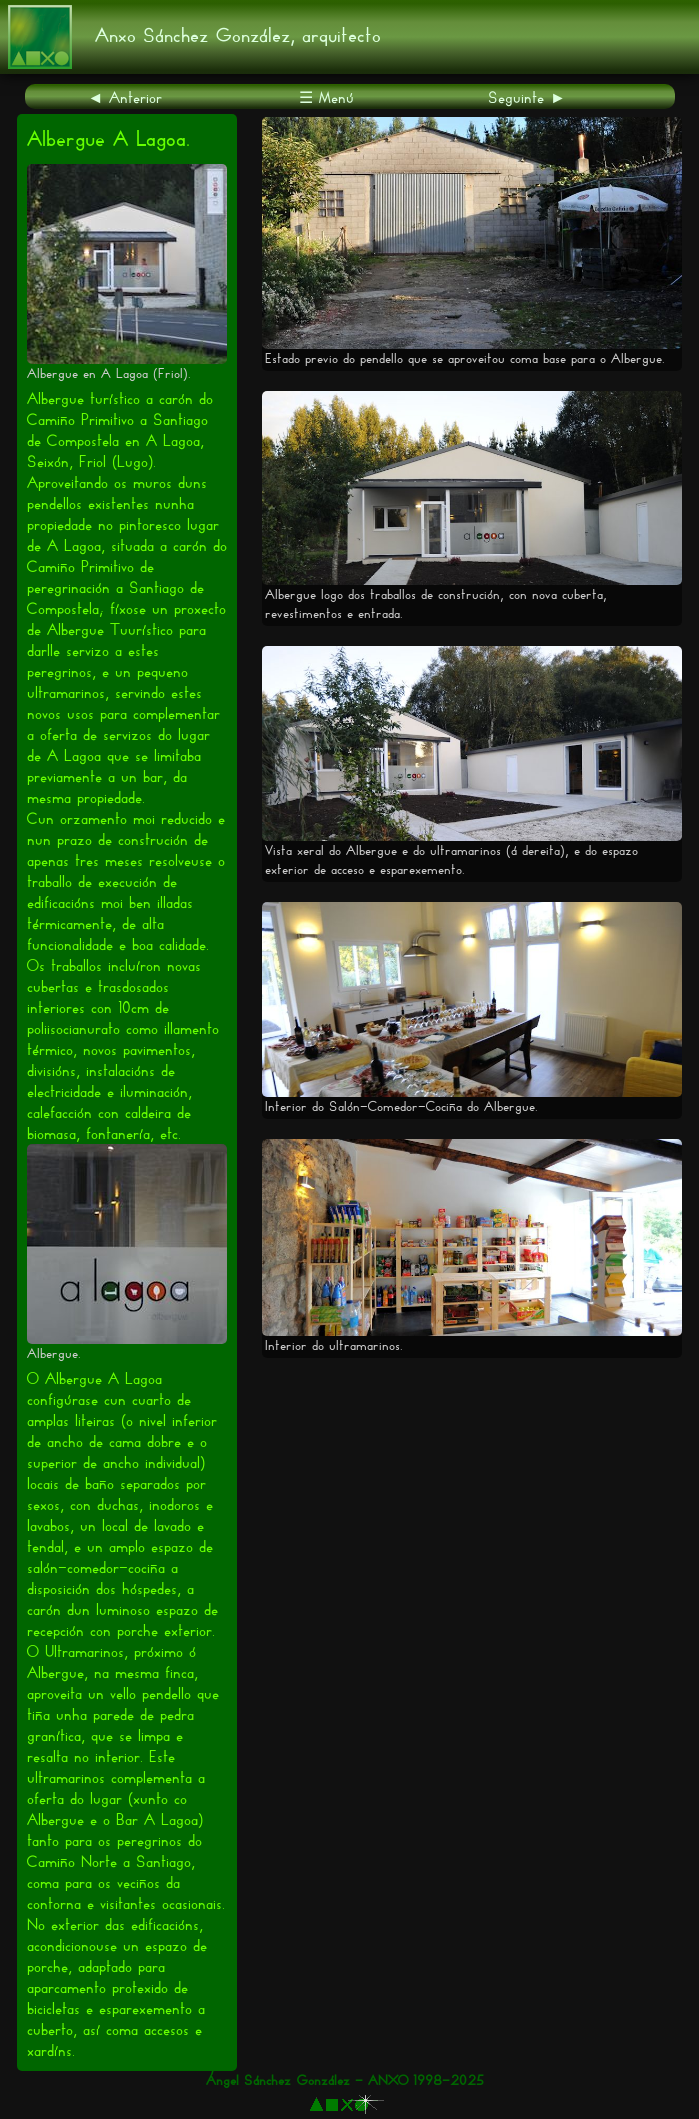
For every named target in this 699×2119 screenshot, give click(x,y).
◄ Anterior (125, 97)
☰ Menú (326, 97)
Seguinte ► (527, 97)
